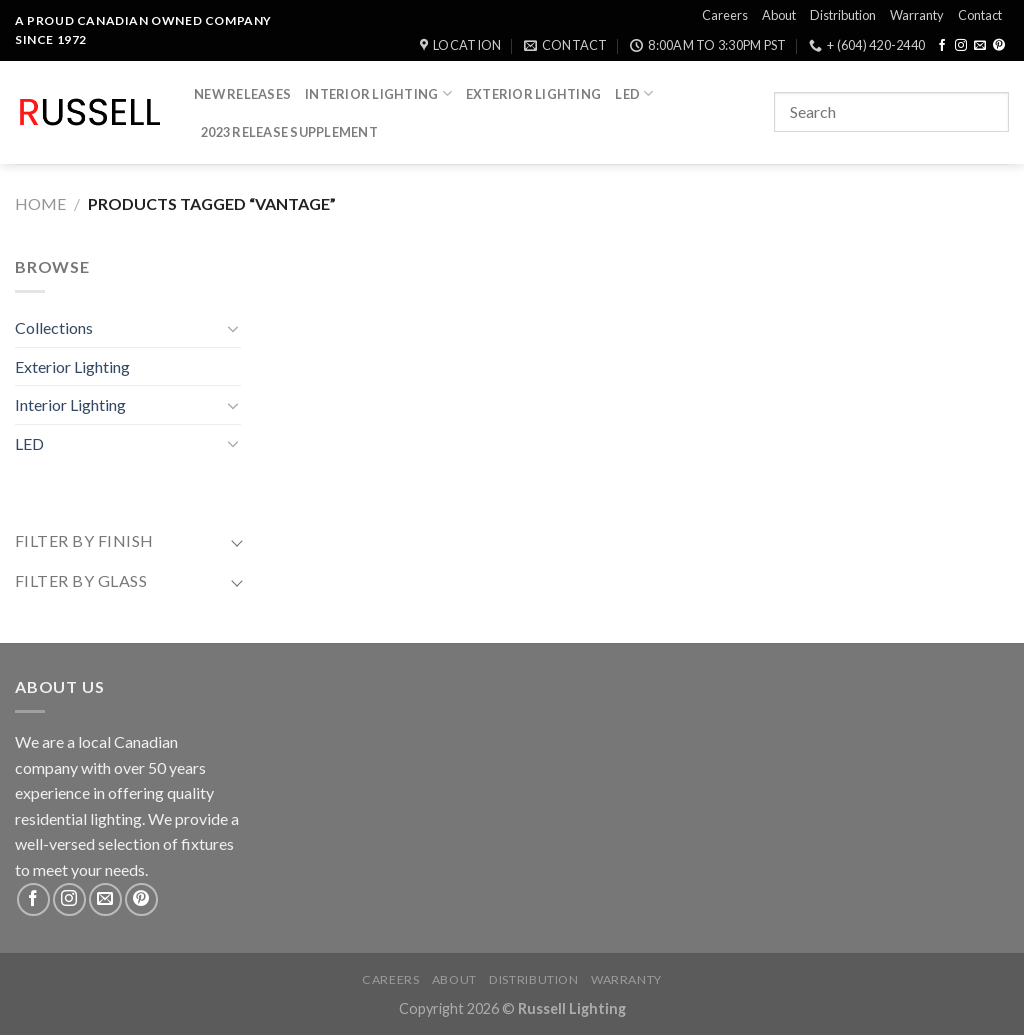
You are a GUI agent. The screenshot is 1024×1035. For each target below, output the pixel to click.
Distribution (843, 15)
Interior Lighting (378, 93)
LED (634, 93)
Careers (725, 15)
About (779, 15)
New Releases (242, 94)
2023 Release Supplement (289, 132)
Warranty (917, 15)
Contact (980, 15)
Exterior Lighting (533, 94)
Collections (54, 327)
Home (40, 203)
